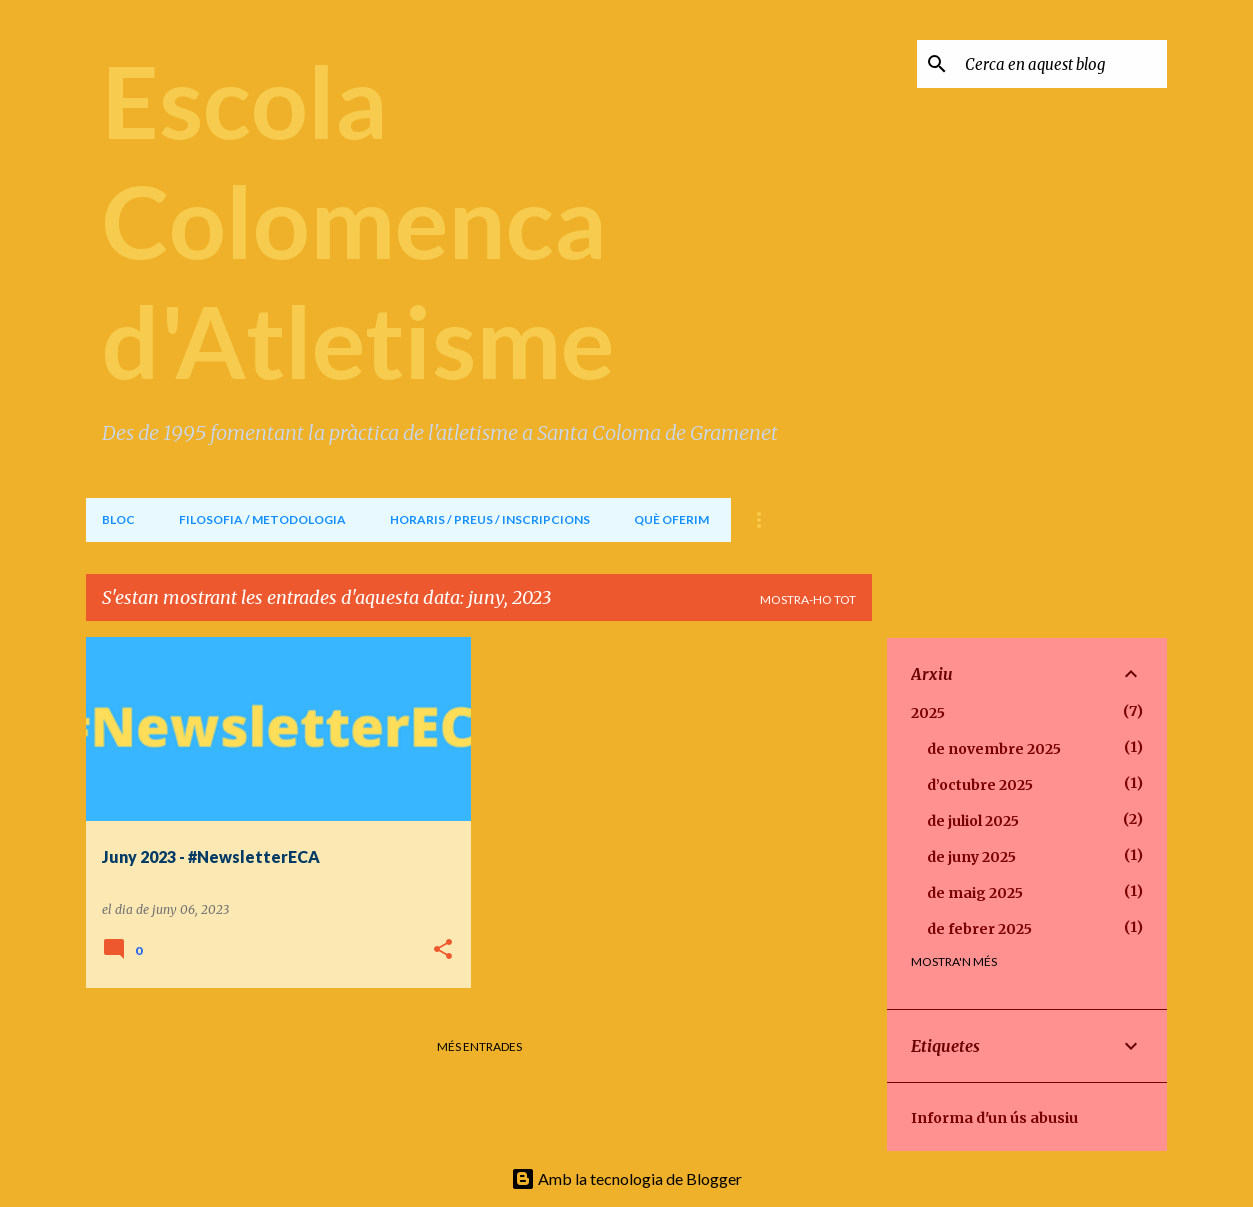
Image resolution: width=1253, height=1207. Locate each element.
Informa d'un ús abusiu (994, 1118)
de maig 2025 (975, 893)
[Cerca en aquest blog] (1062, 64)
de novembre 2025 (994, 749)
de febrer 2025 (979, 929)
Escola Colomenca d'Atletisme (358, 220)
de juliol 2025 (973, 821)
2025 (928, 713)
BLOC (118, 519)
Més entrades (479, 1046)
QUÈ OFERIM (671, 519)
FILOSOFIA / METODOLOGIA (262, 519)
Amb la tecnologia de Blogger (626, 1178)
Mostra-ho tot (808, 599)
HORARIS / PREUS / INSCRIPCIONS (490, 519)
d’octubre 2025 (980, 785)
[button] (443, 950)
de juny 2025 (971, 857)
